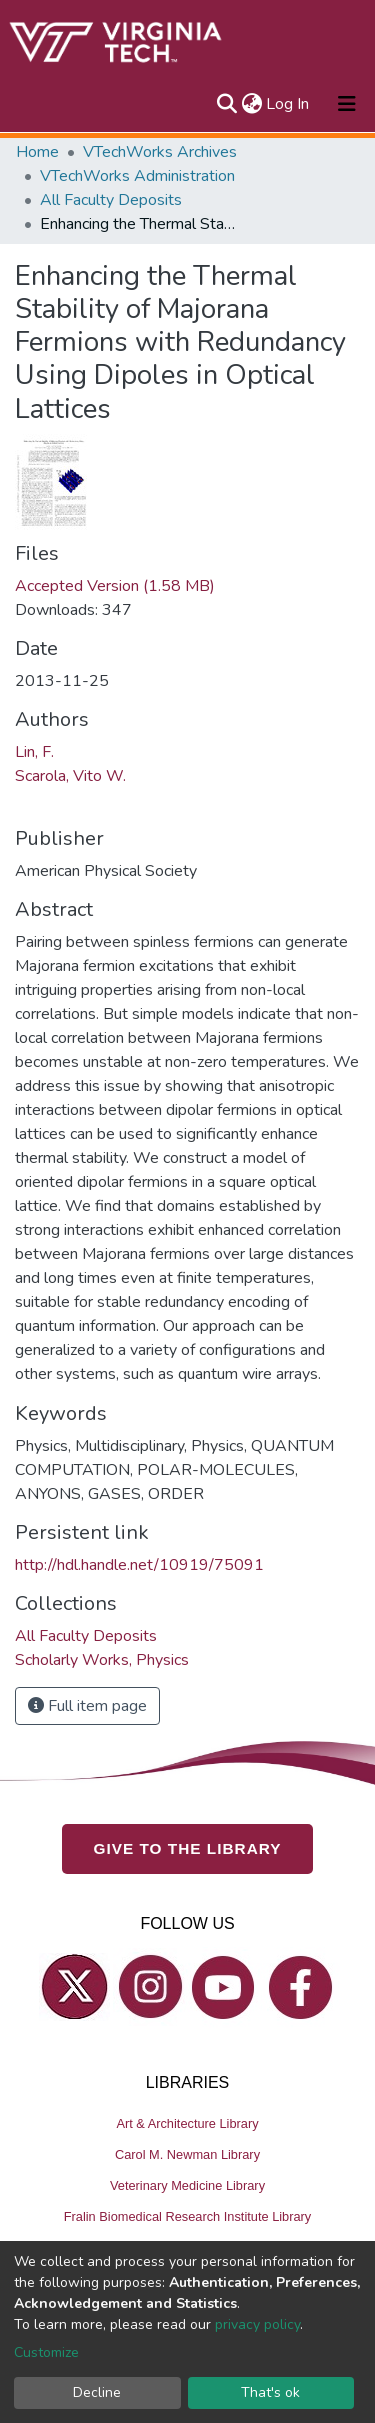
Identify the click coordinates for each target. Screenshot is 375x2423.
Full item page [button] (87, 1706)
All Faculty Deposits (111, 200)
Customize (46, 2352)
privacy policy (257, 2324)
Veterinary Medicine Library (187, 2185)
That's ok (270, 2392)
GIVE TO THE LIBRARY (188, 1848)
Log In (288, 104)
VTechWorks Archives (160, 152)
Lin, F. (34, 752)
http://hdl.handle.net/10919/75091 (139, 1565)
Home (37, 152)
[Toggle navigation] (347, 104)
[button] (251, 104)
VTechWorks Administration (137, 176)
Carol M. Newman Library (187, 2154)
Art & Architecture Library (187, 2123)
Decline (97, 2392)
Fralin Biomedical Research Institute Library (188, 2216)
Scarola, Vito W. (70, 776)
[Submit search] (226, 104)
